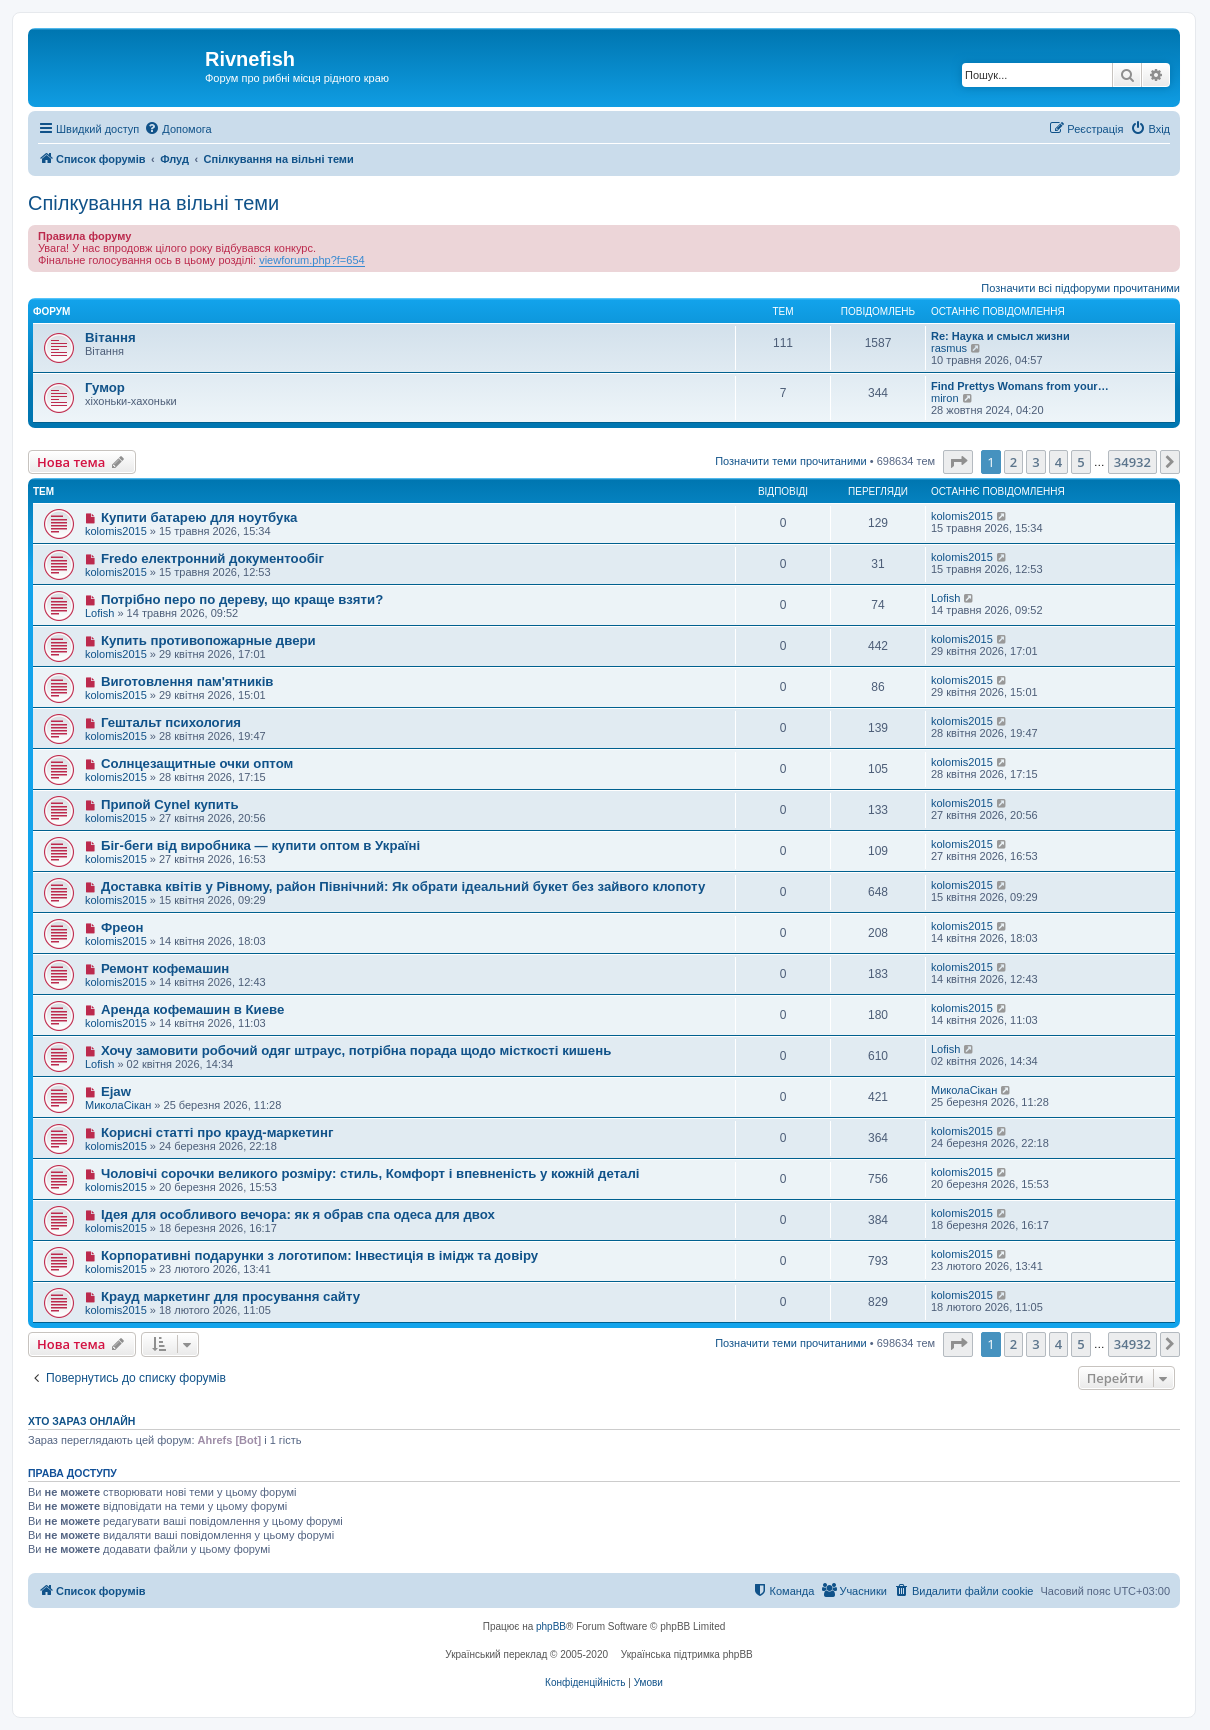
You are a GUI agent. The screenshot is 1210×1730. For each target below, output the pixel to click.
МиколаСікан (118, 1105)
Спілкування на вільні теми (153, 203)
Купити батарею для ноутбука (199, 517)
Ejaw (116, 1091)
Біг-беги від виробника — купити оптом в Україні (260, 845)
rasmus (949, 348)
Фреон (122, 927)
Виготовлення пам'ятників (187, 681)
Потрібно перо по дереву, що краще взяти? (242, 599)
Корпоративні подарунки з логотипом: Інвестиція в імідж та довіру (319, 1255)
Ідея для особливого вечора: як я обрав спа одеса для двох (298, 1214)
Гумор (105, 387)
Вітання (110, 337)
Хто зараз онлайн (81, 1421)
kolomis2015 (116, 531)
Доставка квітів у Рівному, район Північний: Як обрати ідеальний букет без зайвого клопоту (403, 886)
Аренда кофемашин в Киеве (192, 1009)
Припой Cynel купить (170, 804)
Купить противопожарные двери (208, 640)
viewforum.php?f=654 (311, 260)
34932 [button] (1132, 462)
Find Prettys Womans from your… (1020, 386)
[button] (958, 462)
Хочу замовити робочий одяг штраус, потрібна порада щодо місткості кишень (356, 1050)
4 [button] (1058, 462)
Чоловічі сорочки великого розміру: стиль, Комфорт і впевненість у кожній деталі (370, 1173)
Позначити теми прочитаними (791, 461)
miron (945, 398)
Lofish (99, 613)
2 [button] (1013, 462)
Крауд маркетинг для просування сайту (230, 1296)
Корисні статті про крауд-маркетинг (217, 1132)
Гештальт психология (171, 722)
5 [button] (1080, 462)
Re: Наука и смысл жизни (1000, 336)
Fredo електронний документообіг (212, 558)
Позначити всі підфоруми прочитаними (1080, 288)
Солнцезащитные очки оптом (197, 763)
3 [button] (1035, 462)
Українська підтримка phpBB (687, 1654)
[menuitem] (177, 129)
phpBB (551, 1626)
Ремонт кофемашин (165, 968)
